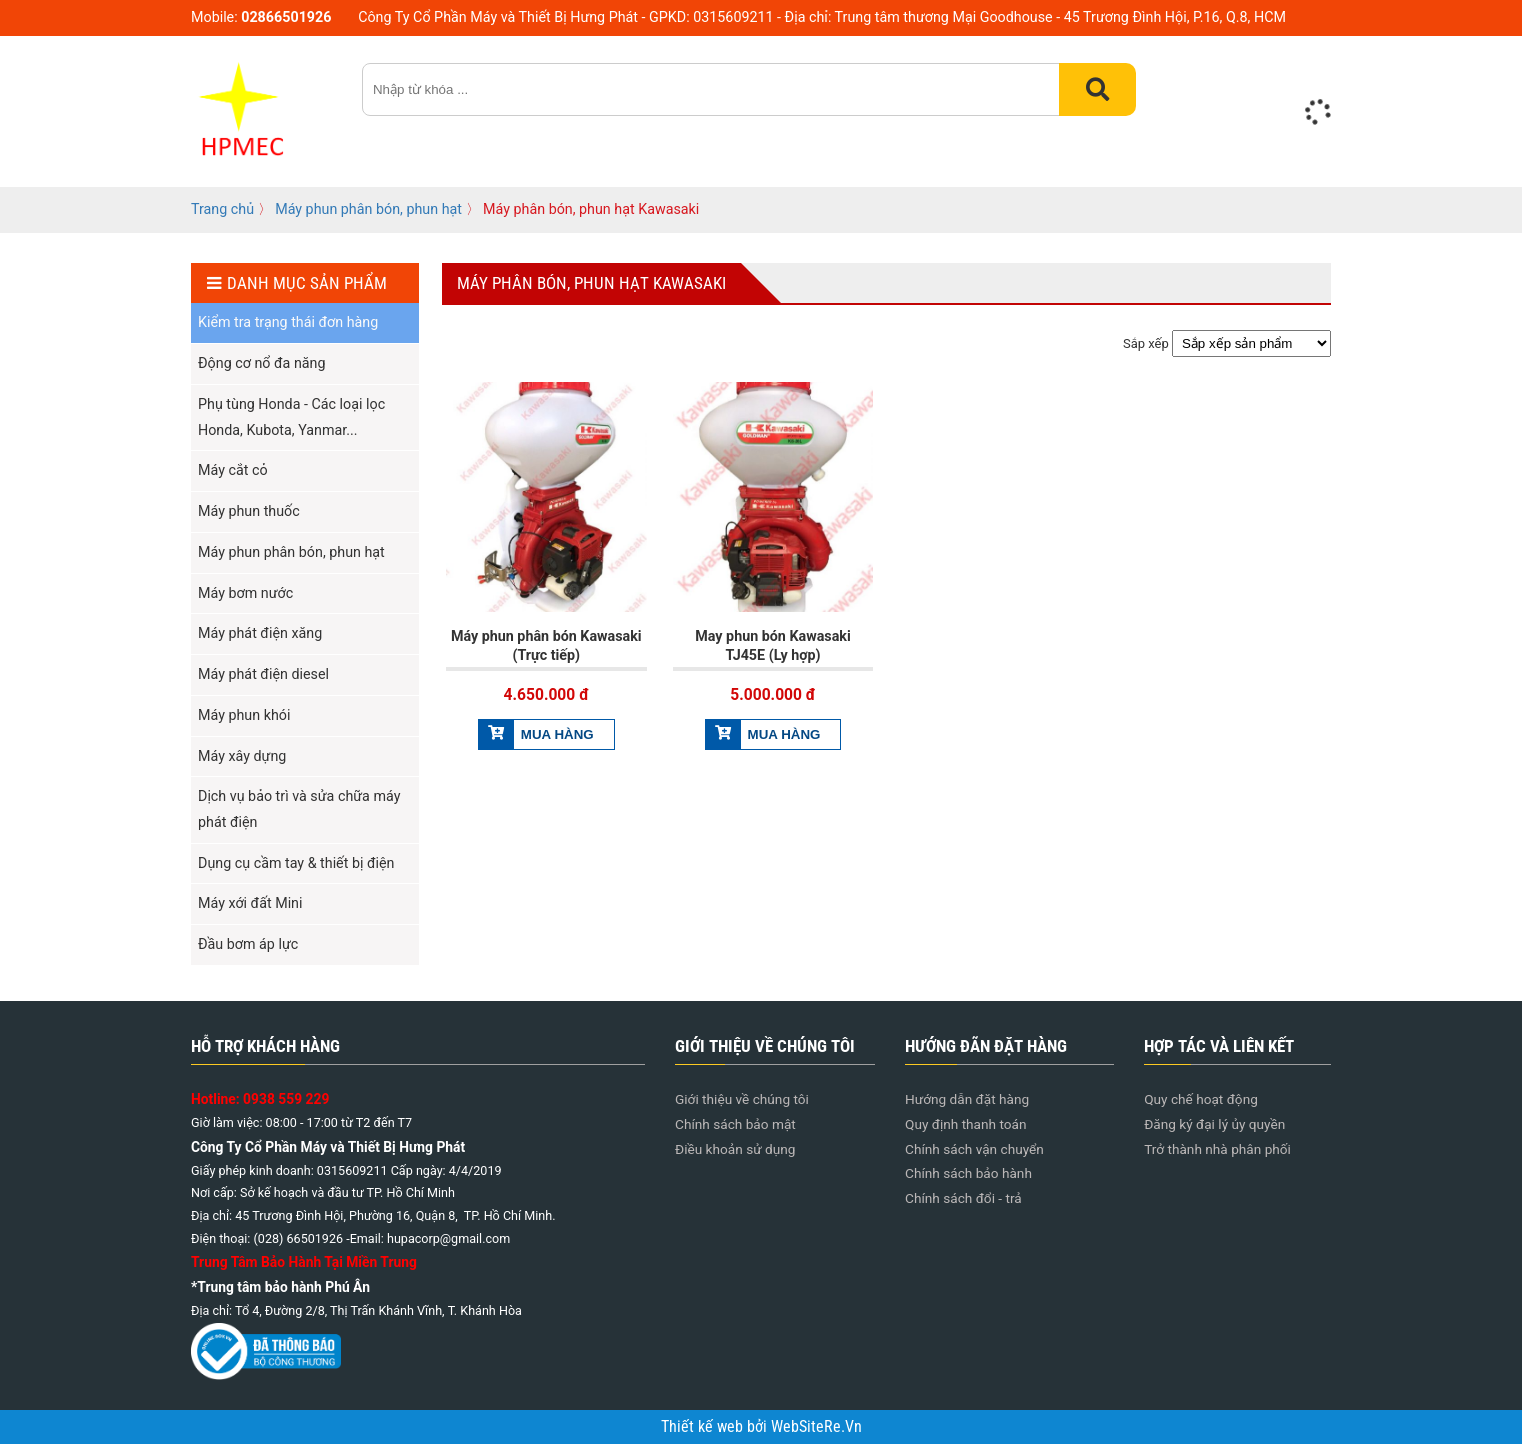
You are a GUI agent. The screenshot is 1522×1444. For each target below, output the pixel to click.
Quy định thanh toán (966, 1124)
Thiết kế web (704, 1427)
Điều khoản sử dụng (735, 1149)
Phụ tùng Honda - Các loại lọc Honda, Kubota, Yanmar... (291, 417)
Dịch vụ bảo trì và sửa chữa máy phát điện (299, 809)
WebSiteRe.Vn (816, 1427)
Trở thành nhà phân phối (1217, 1149)
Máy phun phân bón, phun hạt (368, 209)
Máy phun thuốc (249, 511)
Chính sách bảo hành (968, 1173)
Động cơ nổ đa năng (261, 363)
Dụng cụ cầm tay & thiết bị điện (296, 863)
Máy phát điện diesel (263, 674)
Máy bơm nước (245, 593)
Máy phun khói (244, 715)
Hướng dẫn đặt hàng (967, 1099)
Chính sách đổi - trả (963, 1198)
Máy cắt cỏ (233, 470)
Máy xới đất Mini (250, 903)
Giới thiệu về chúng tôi (742, 1099)
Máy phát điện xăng (260, 633)
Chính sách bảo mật (735, 1124)
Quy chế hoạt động (1201, 1099)
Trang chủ (222, 209)
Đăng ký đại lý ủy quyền (1214, 1124)
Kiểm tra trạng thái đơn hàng (288, 322)
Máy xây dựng (242, 756)
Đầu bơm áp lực (248, 944)
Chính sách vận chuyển (974, 1149)
